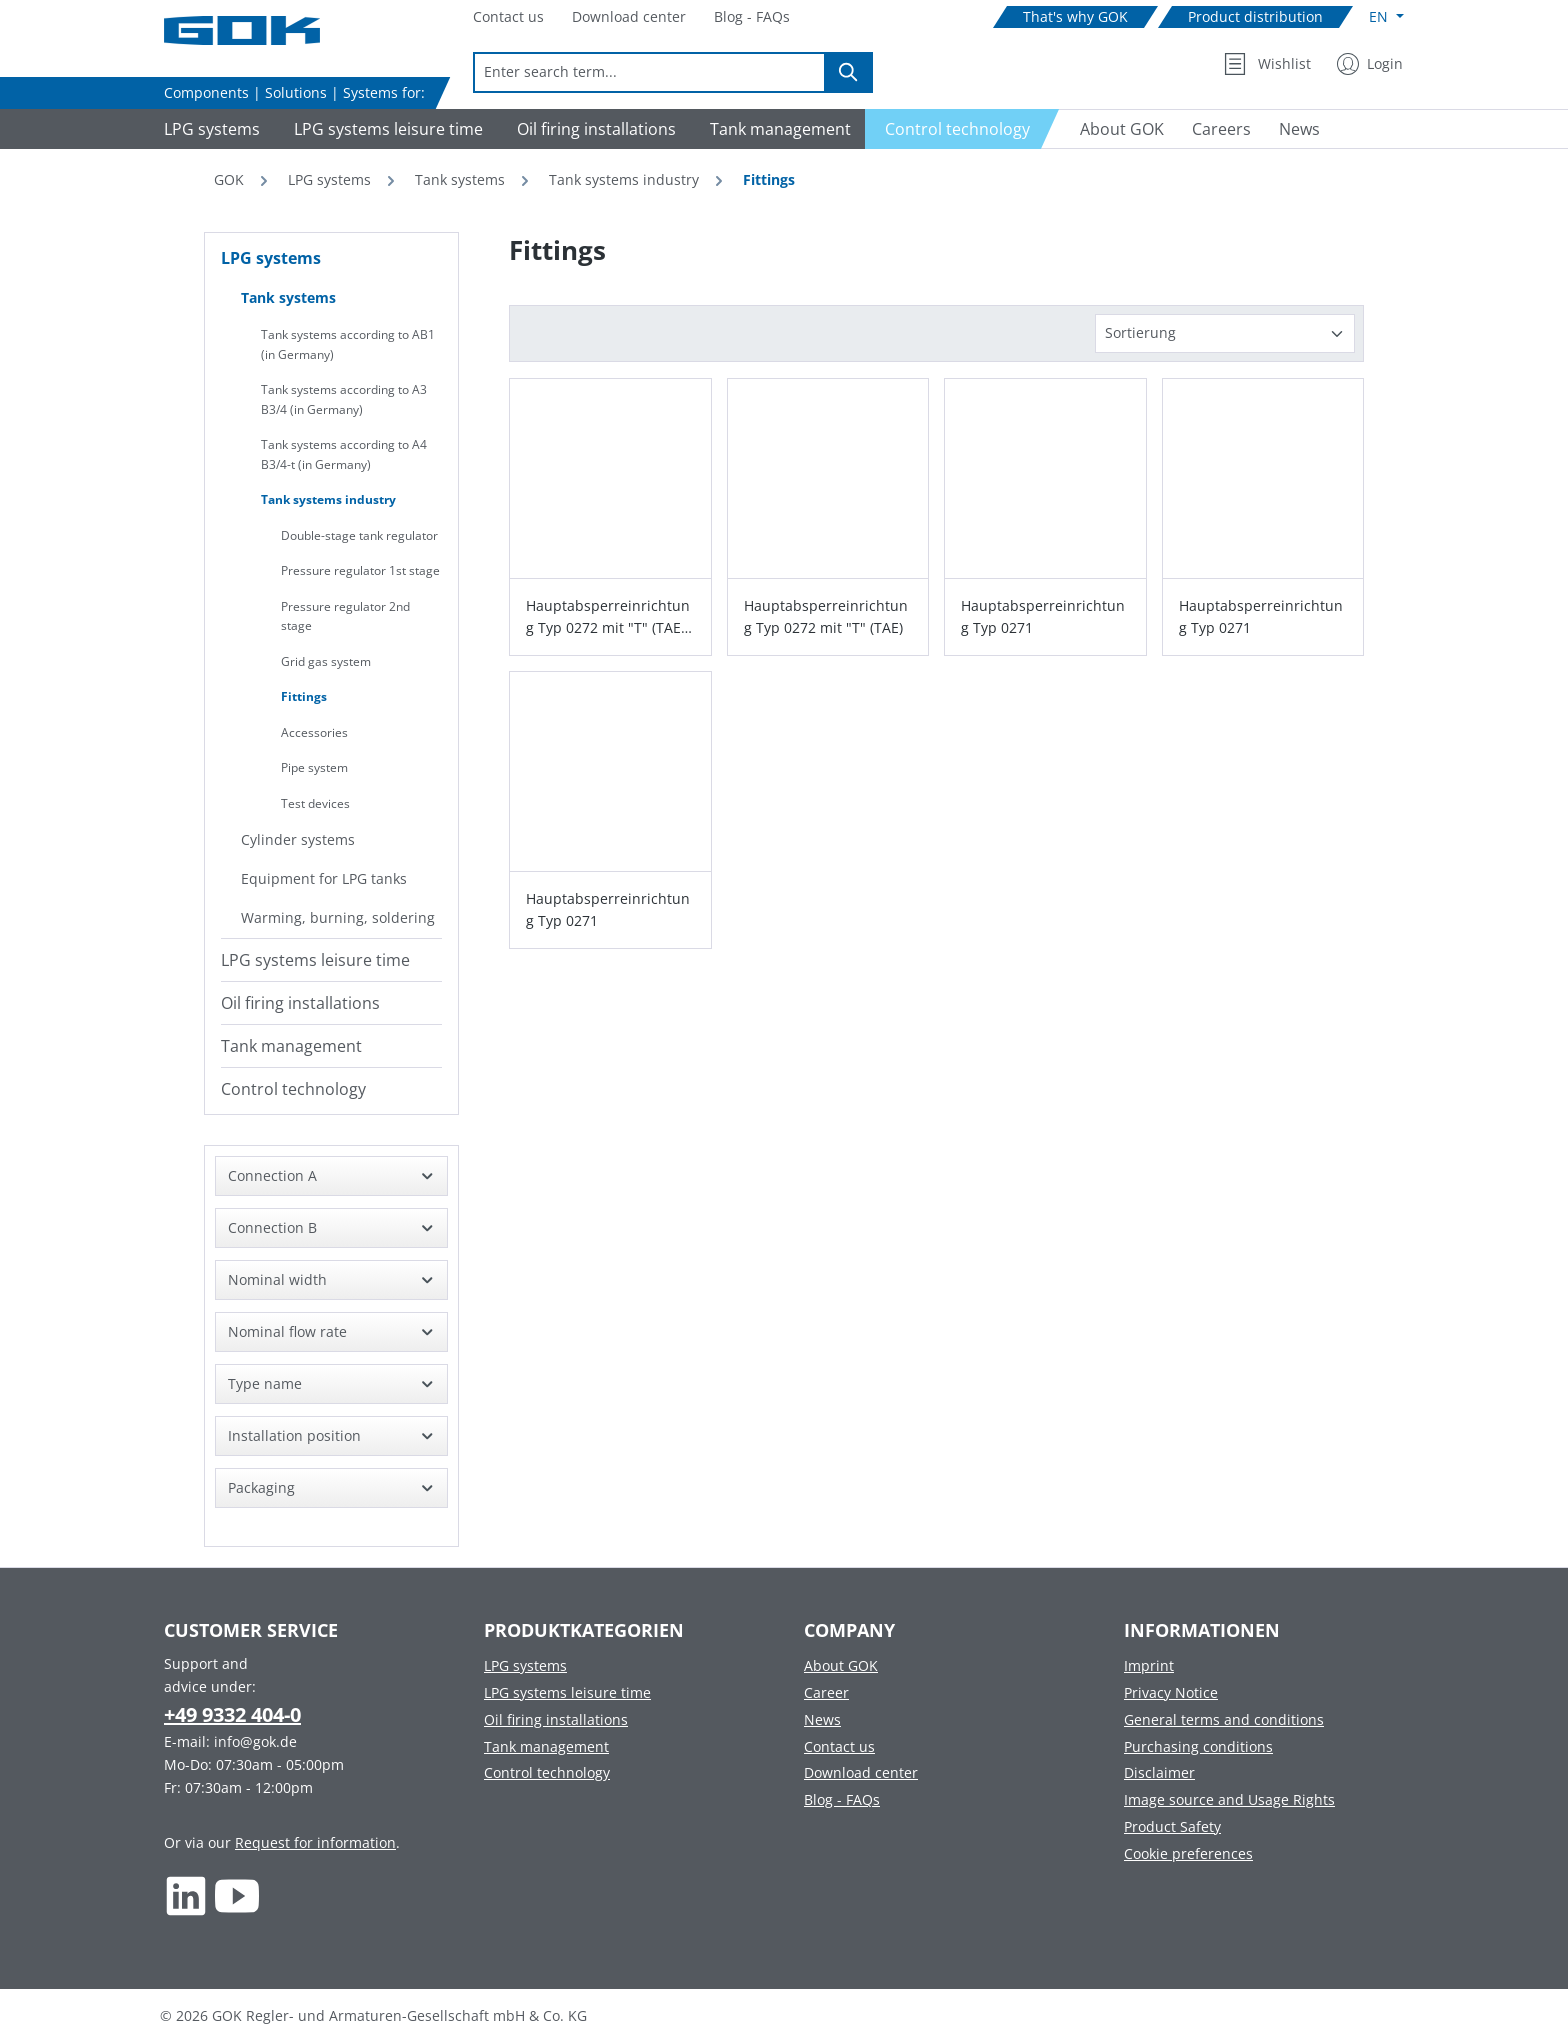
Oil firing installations (300, 1003)
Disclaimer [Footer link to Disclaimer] (1159, 1772)
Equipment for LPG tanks (324, 878)
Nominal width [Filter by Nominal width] (331, 1279)
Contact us (839, 1746)
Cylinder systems (298, 839)
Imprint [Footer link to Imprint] (1149, 1665)
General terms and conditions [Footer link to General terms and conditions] (1224, 1719)
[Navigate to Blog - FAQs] (752, 17)
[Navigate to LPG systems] (209, 129)
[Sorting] (1225, 333)
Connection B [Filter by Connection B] (331, 1227)
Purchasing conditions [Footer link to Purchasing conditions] (1198, 1746)
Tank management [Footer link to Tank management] (546, 1746)
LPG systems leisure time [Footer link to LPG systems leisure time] (567, 1692)
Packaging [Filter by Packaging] (331, 1487)
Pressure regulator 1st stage (360, 570)
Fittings (304, 696)
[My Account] (1370, 64)
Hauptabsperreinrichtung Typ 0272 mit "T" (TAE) (826, 616)
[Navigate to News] (1299, 129)
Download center (861, 1772)
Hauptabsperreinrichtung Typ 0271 (1043, 616)
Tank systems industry (328, 499)
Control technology (293, 1089)
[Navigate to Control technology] (962, 129)
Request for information (315, 1842)
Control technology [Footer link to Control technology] (547, 1772)
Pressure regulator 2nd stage (345, 616)
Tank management (291, 1046)
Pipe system (314, 767)
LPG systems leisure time (315, 960)
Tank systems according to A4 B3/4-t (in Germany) (344, 454)
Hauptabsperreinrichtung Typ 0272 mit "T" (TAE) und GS (608, 617)
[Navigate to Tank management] (777, 129)
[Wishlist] (1267, 64)
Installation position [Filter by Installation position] (331, 1435)
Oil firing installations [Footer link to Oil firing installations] (556, 1719)
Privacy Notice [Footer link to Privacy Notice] (1171, 1692)
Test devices (315, 803)
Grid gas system (326, 661)
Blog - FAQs (842, 1799)
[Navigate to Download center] (629, 17)
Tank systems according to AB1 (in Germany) (348, 344)
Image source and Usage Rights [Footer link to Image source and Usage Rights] (1229, 1799)
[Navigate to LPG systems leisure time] (385, 129)
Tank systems (288, 297)
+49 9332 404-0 (232, 1714)
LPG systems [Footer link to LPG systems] (525, 1665)
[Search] (849, 72)
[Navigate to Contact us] (508, 17)
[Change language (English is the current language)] (1386, 17)
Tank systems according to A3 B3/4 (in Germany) (344, 399)
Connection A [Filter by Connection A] (331, 1175)
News (822, 1719)
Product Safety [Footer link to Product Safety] (1172, 1826)
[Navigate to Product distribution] (1255, 17)
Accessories (314, 732)
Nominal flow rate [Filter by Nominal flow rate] (331, 1331)
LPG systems (271, 258)
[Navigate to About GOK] (1114, 129)
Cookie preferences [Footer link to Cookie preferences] (1188, 1853)
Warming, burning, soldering (338, 917)
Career (826, 1692)
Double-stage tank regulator (359, 535)
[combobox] (649, 72)
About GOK (841, 1665)
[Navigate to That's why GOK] (1075, 17)
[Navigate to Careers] (1221, 129)
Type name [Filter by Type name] (331, 1383)
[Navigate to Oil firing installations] (593, 129)
